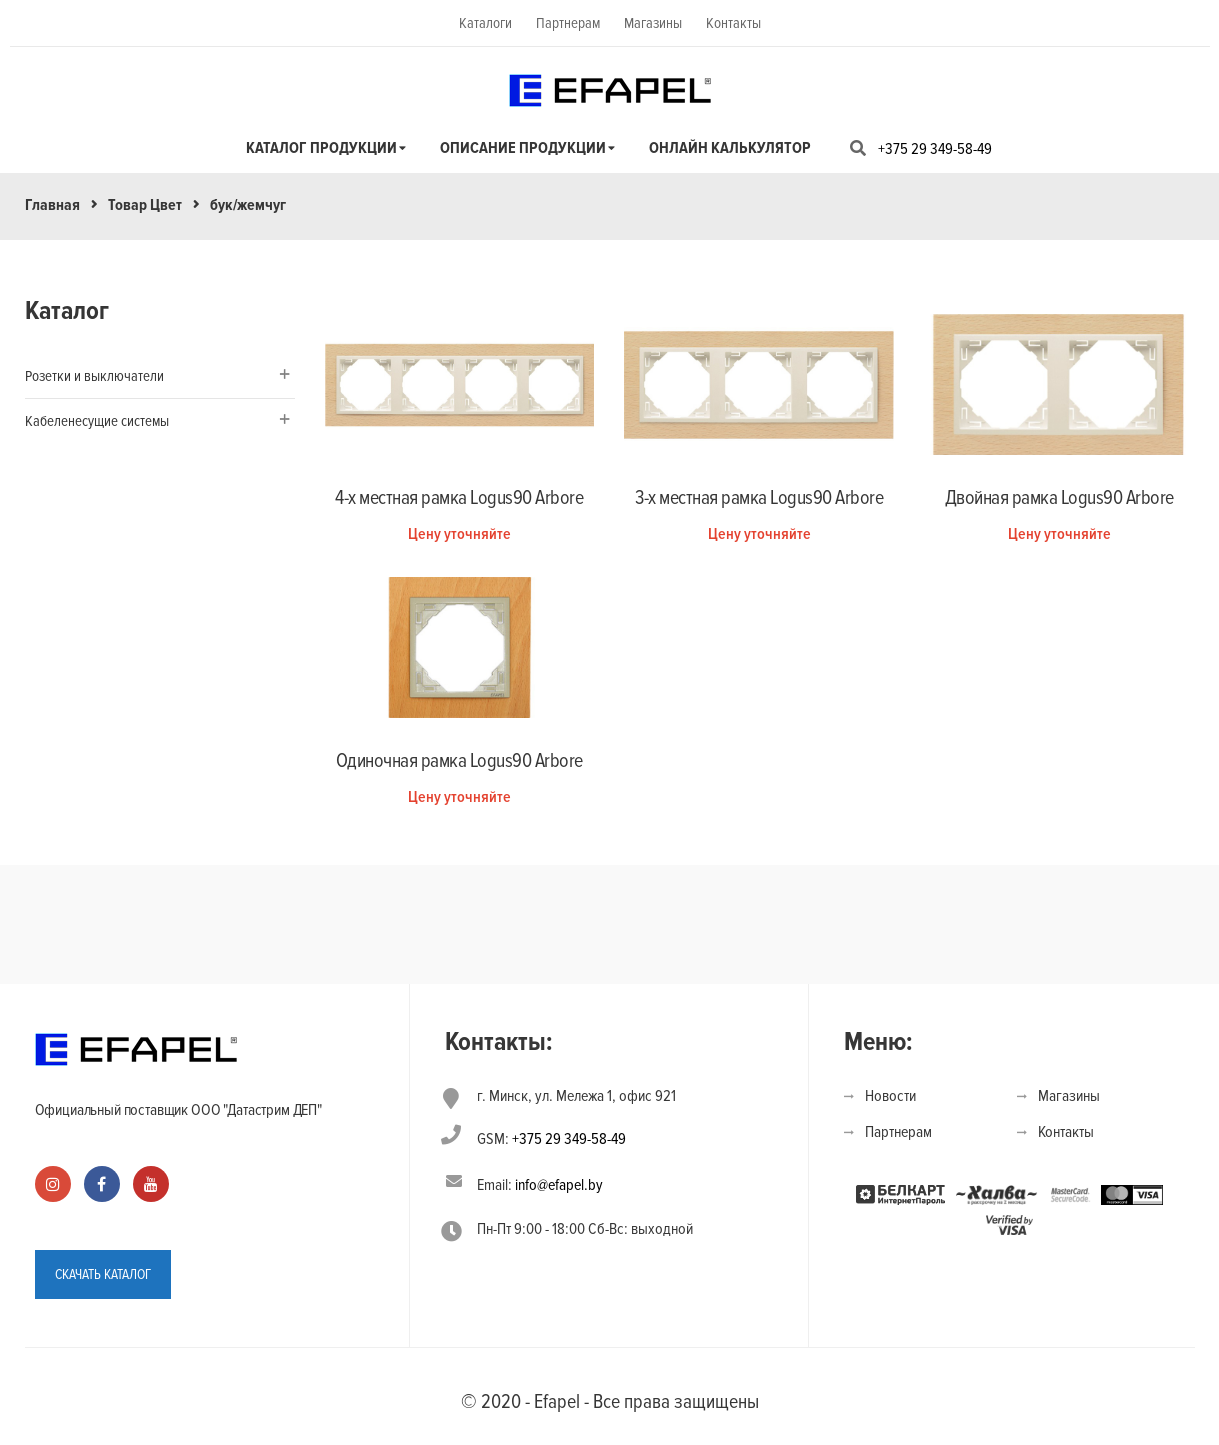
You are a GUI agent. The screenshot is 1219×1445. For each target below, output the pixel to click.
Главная (52, 205)
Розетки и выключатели (94, 376)
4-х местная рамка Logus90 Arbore (459, 498)
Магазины (653, 23)
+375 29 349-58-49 (935, 149)
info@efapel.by (559, 1185)
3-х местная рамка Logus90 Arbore (759, 498)
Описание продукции (523, 148)
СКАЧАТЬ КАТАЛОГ (103, 1274)
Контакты (733, 23)
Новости (890, 1096)
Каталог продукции (321, 148)
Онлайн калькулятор (730, 148)
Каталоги (485, 23)
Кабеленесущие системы (97, 421)
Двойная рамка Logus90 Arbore (1059, 498)
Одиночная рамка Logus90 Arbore (459, 761)
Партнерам (568, 23)
